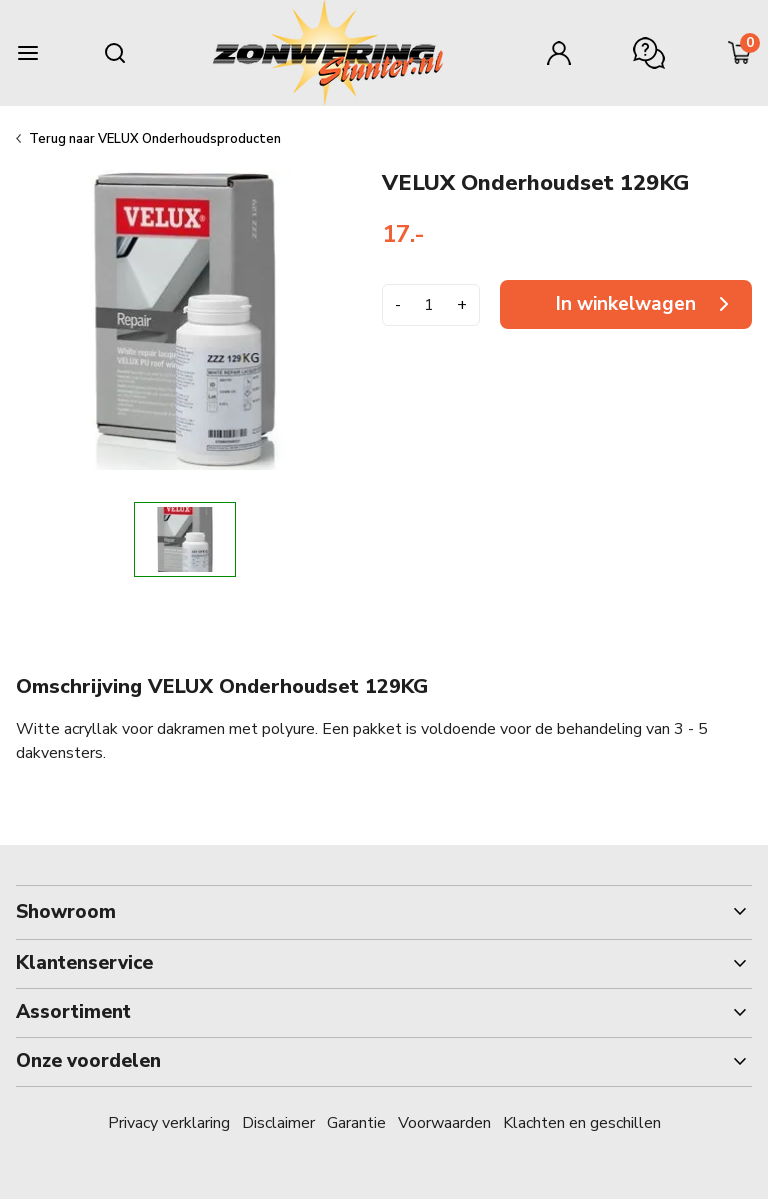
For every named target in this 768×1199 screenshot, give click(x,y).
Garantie (356, 1123)
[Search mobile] (115, 53)
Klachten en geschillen (582, 1123)
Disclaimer (278, 1123)
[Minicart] (740, 53)
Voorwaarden (444, 1123)
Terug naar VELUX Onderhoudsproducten (155, 139)
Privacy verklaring (169, 1123)
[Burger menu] (28, 53)
